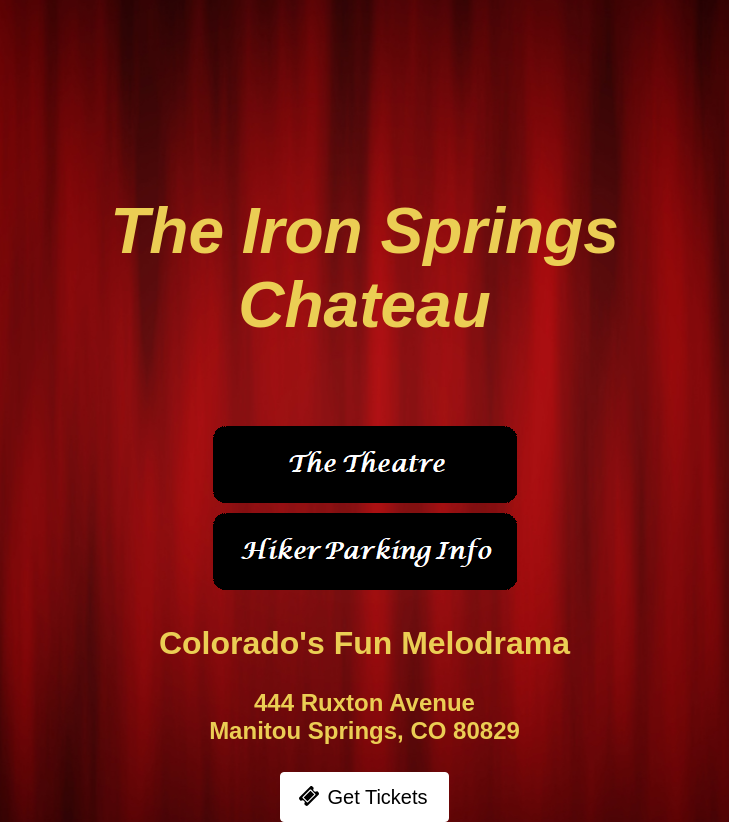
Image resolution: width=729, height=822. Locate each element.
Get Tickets (377, 797)
